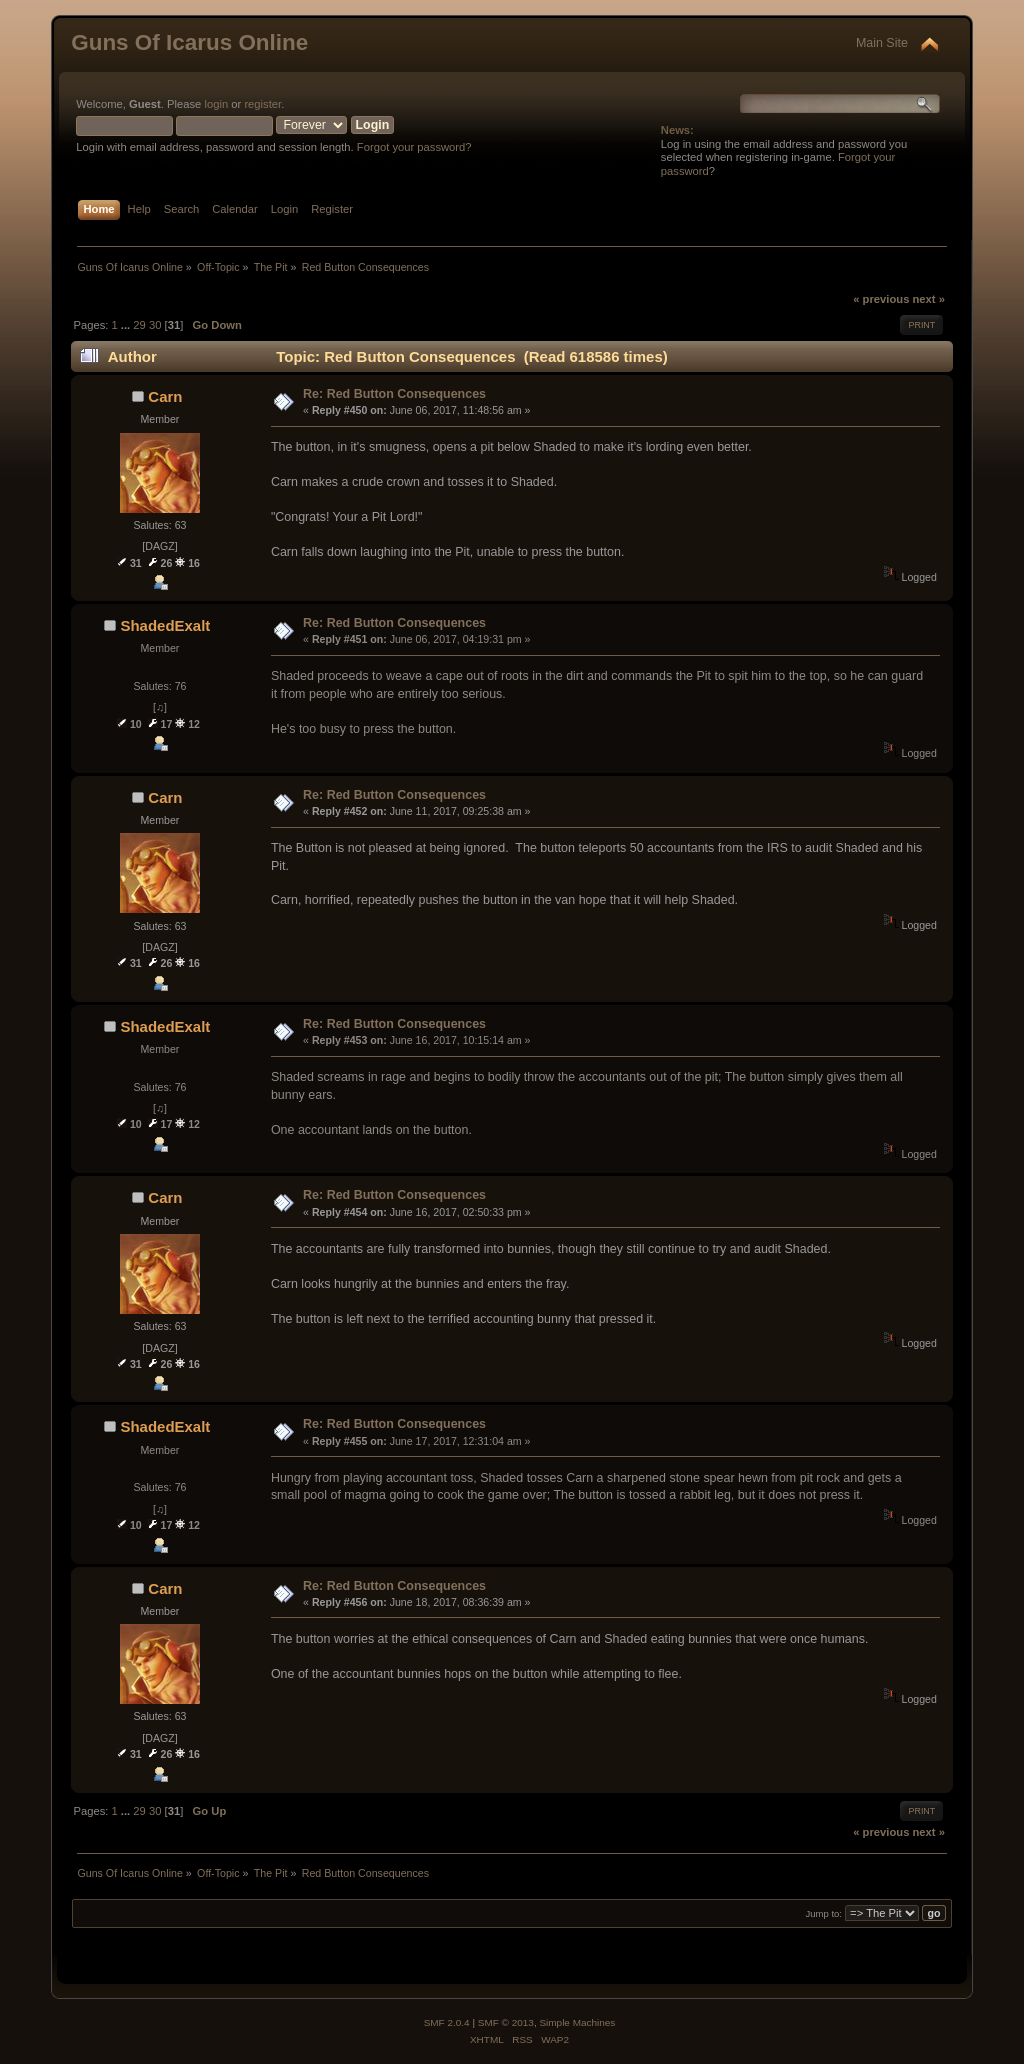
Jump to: (823, 1913)
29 (139, 325)
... (127, 325)
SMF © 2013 (506, 2022)
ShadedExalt (165, 625)
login (216, 104)
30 (155, 325)
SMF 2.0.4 (447, 2022)
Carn (165, 396)
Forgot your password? (414, 147)
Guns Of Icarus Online (189, 42)
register (262, 104)
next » (929, 299)
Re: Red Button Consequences (394, 394)
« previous (881, 299)
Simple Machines (577, 2022)
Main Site (882, 43)
